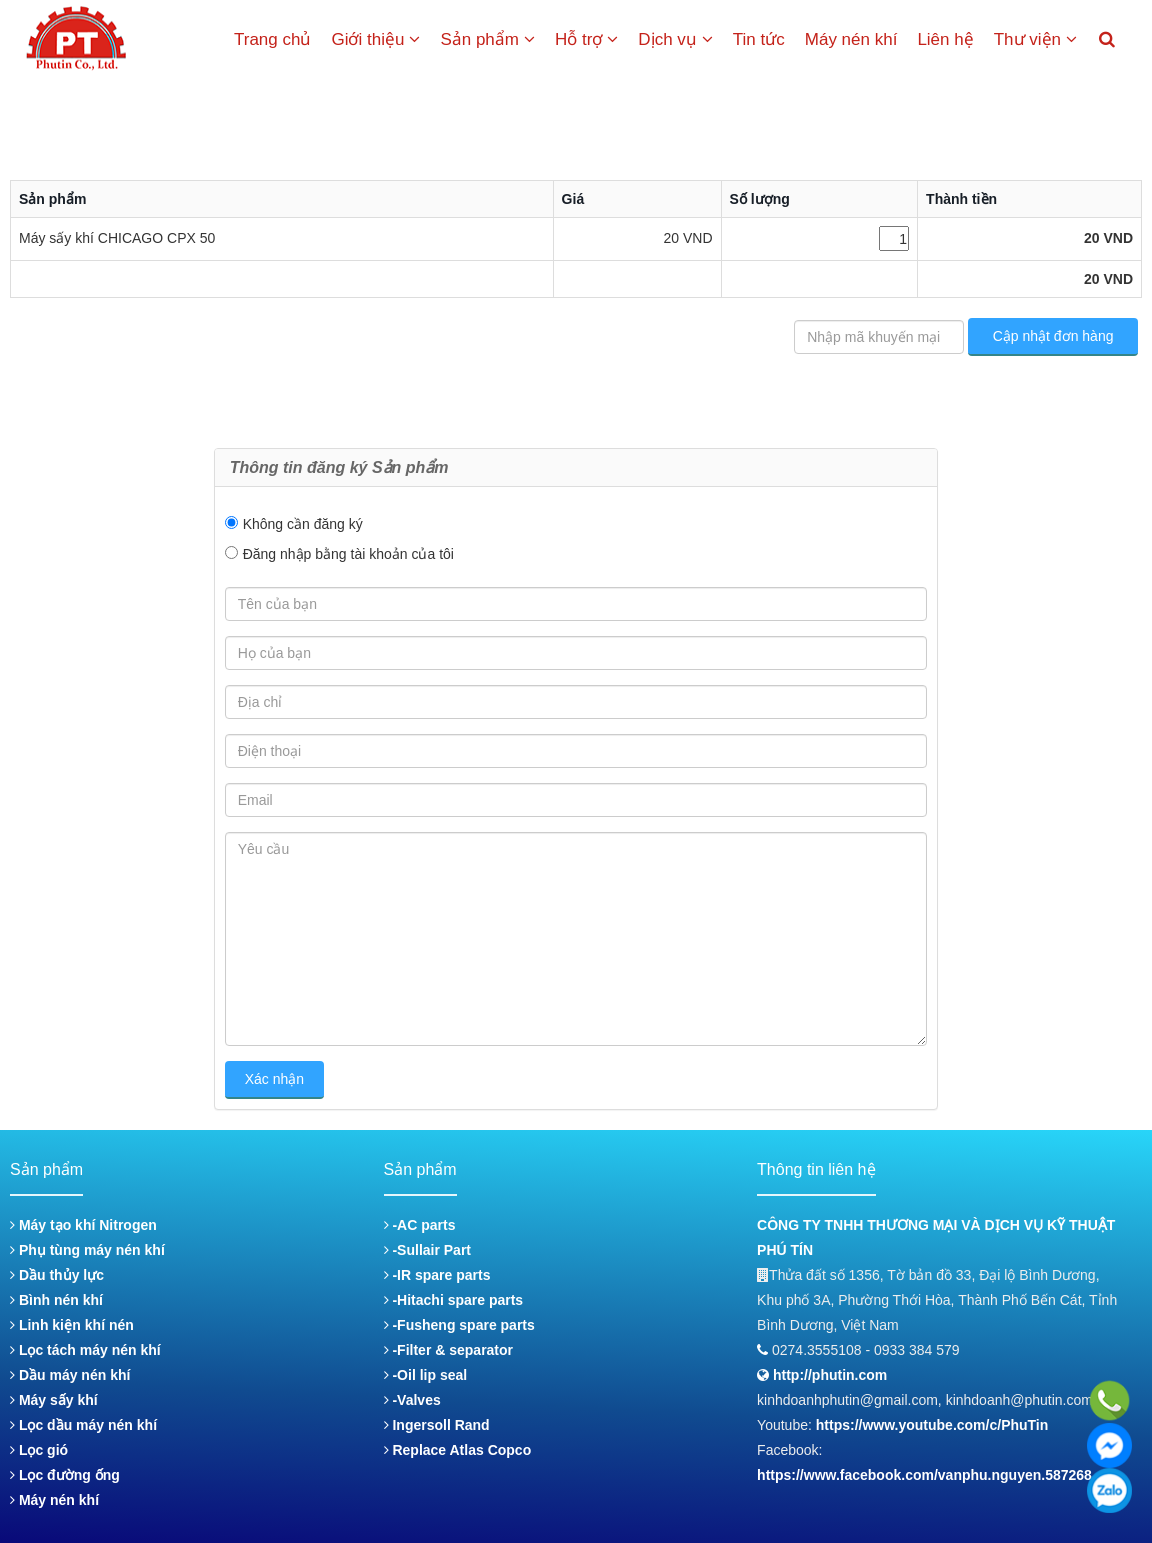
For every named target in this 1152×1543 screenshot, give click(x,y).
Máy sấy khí (54, 1400)
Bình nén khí (56, 1300)
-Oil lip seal (426, 1375)
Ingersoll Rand (437, 1425)
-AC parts (420, 1225)
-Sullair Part (427, 1250)
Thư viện (1035, 39)
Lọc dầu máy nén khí (83, 1425)
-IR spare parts (437, 1275)
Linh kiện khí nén (72, 1325)
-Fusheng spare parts (459, 1325)
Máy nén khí (851, 39)
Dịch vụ (675, 39)
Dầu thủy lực (57, 1275)
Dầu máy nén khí (70, 1375)
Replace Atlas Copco (458, 1450)
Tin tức (759, 39)
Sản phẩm (487, 39)
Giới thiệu (375, 39)
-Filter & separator (448, 1350)
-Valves (412, 1400)
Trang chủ (272, 39)
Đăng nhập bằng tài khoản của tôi (348, 554)
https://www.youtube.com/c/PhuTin (932, 1425)
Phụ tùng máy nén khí (87, 1250)
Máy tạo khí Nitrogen (83, 1225)
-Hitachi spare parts (454, 1300)
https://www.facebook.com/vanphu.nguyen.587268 (924, 1475)
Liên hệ (945, 39)
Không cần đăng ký (303, 524)
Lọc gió (39, 1450)
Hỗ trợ (586, 39)
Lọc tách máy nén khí (85, 1350)
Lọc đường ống (65, 1475)
